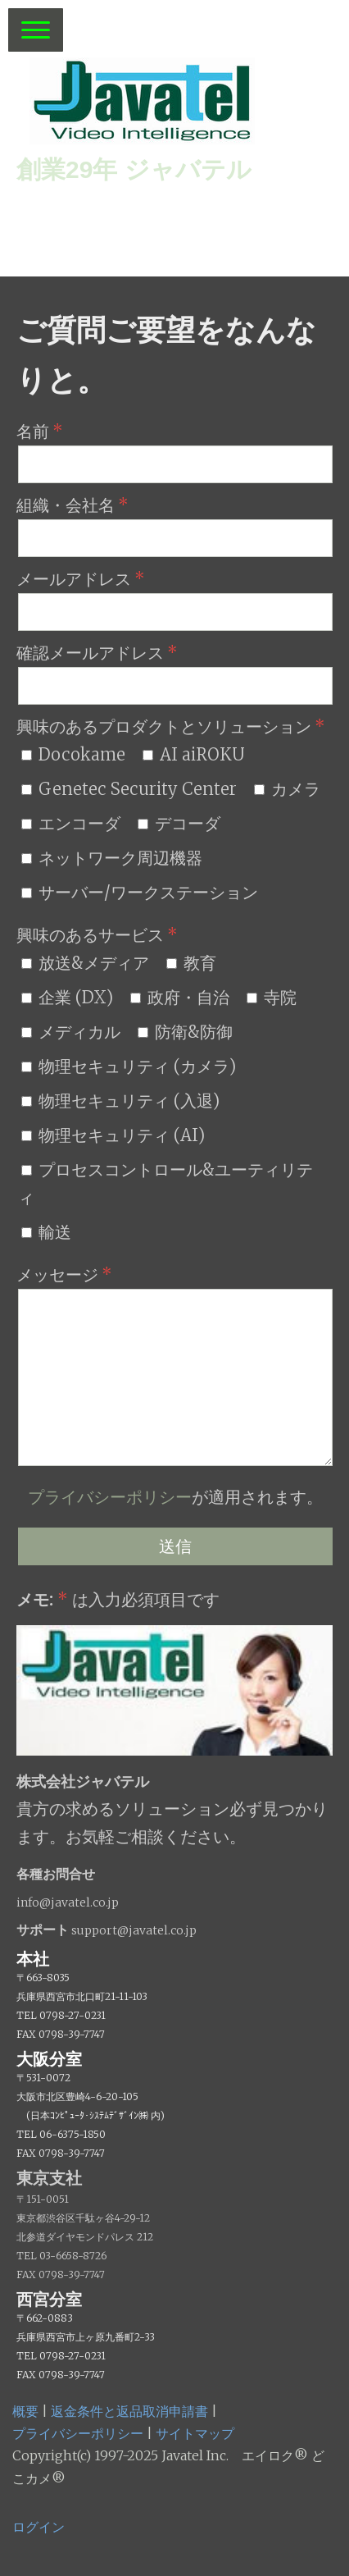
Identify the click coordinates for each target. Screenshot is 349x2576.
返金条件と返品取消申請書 (129, 2411)
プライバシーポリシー (110, 1497)
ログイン (38, 2527)
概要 (25, 2411)
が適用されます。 (175, 1497)
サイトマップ (195, 2433)
